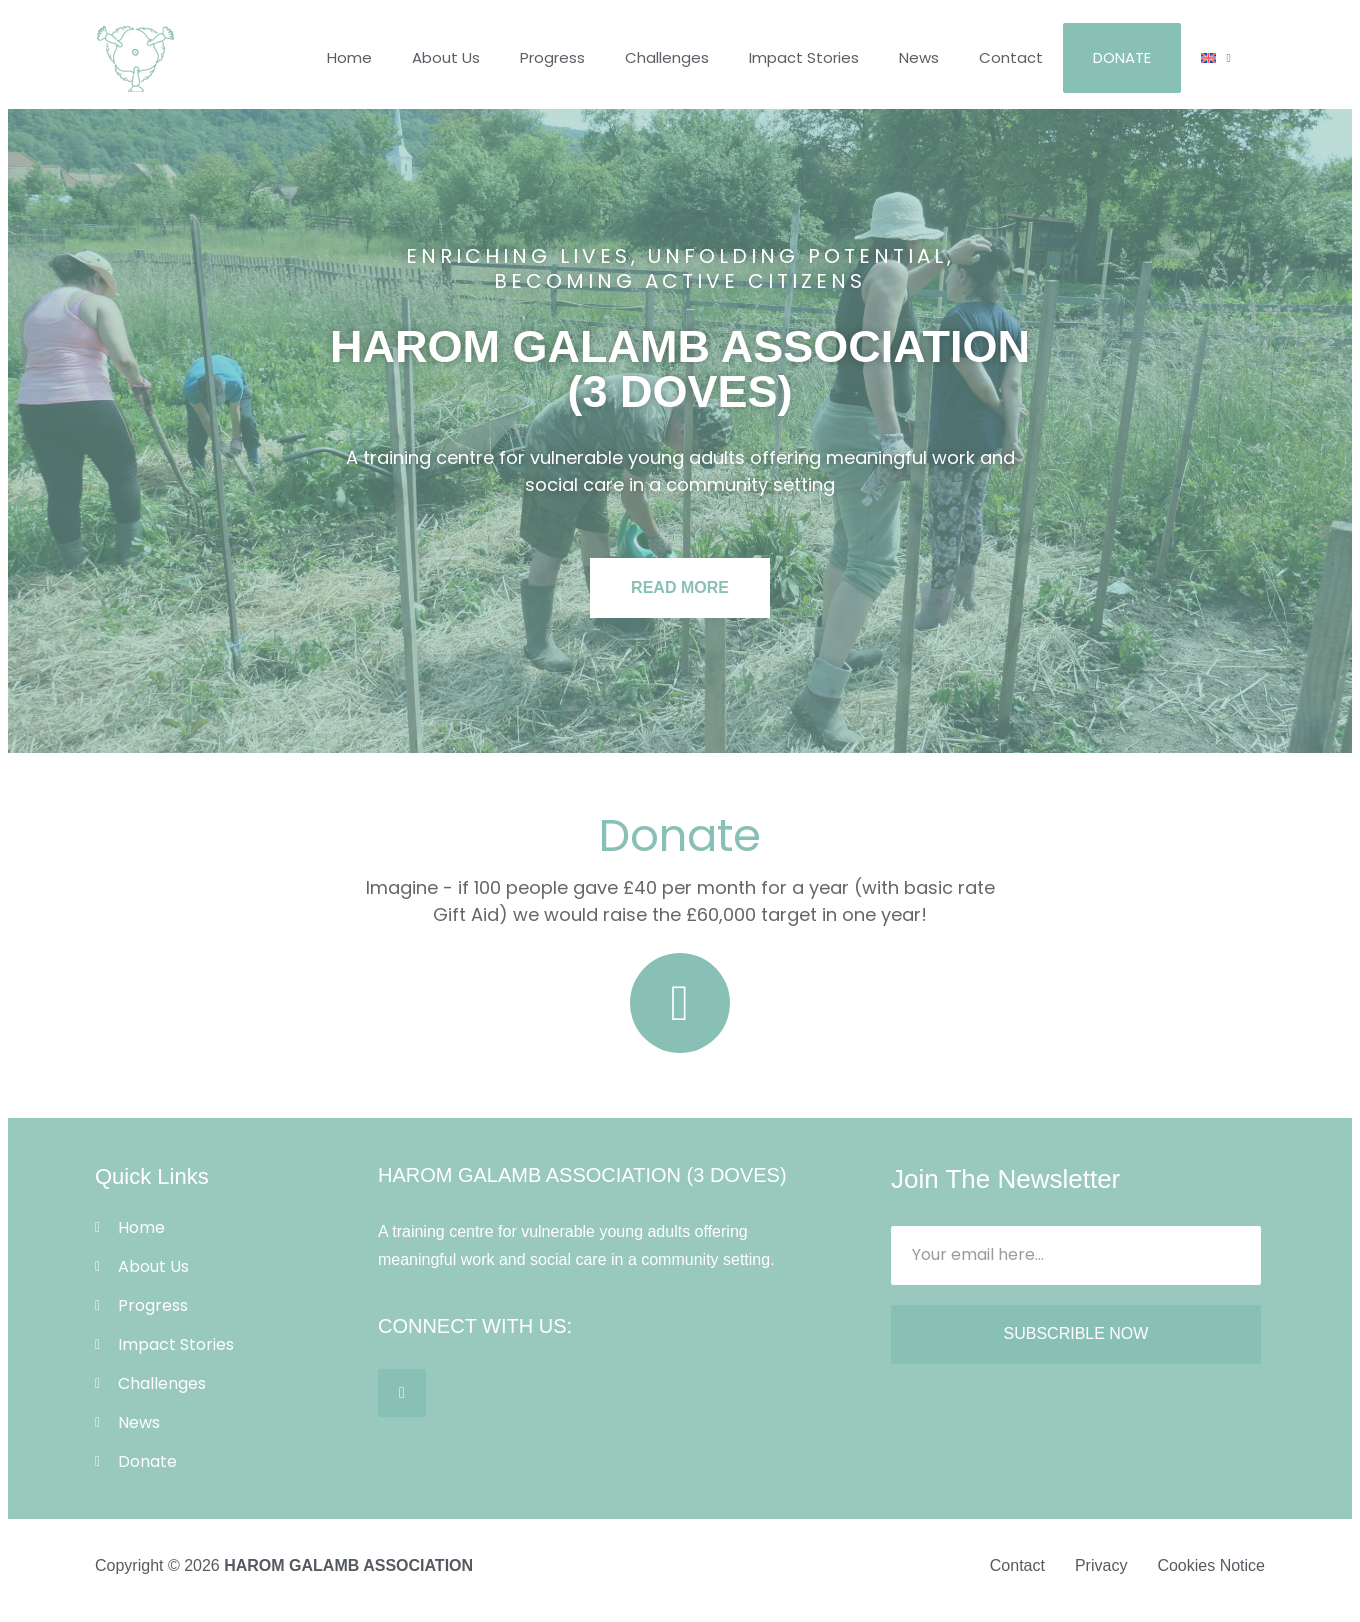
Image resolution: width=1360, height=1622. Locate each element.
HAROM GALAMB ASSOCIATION (348, 1565)
